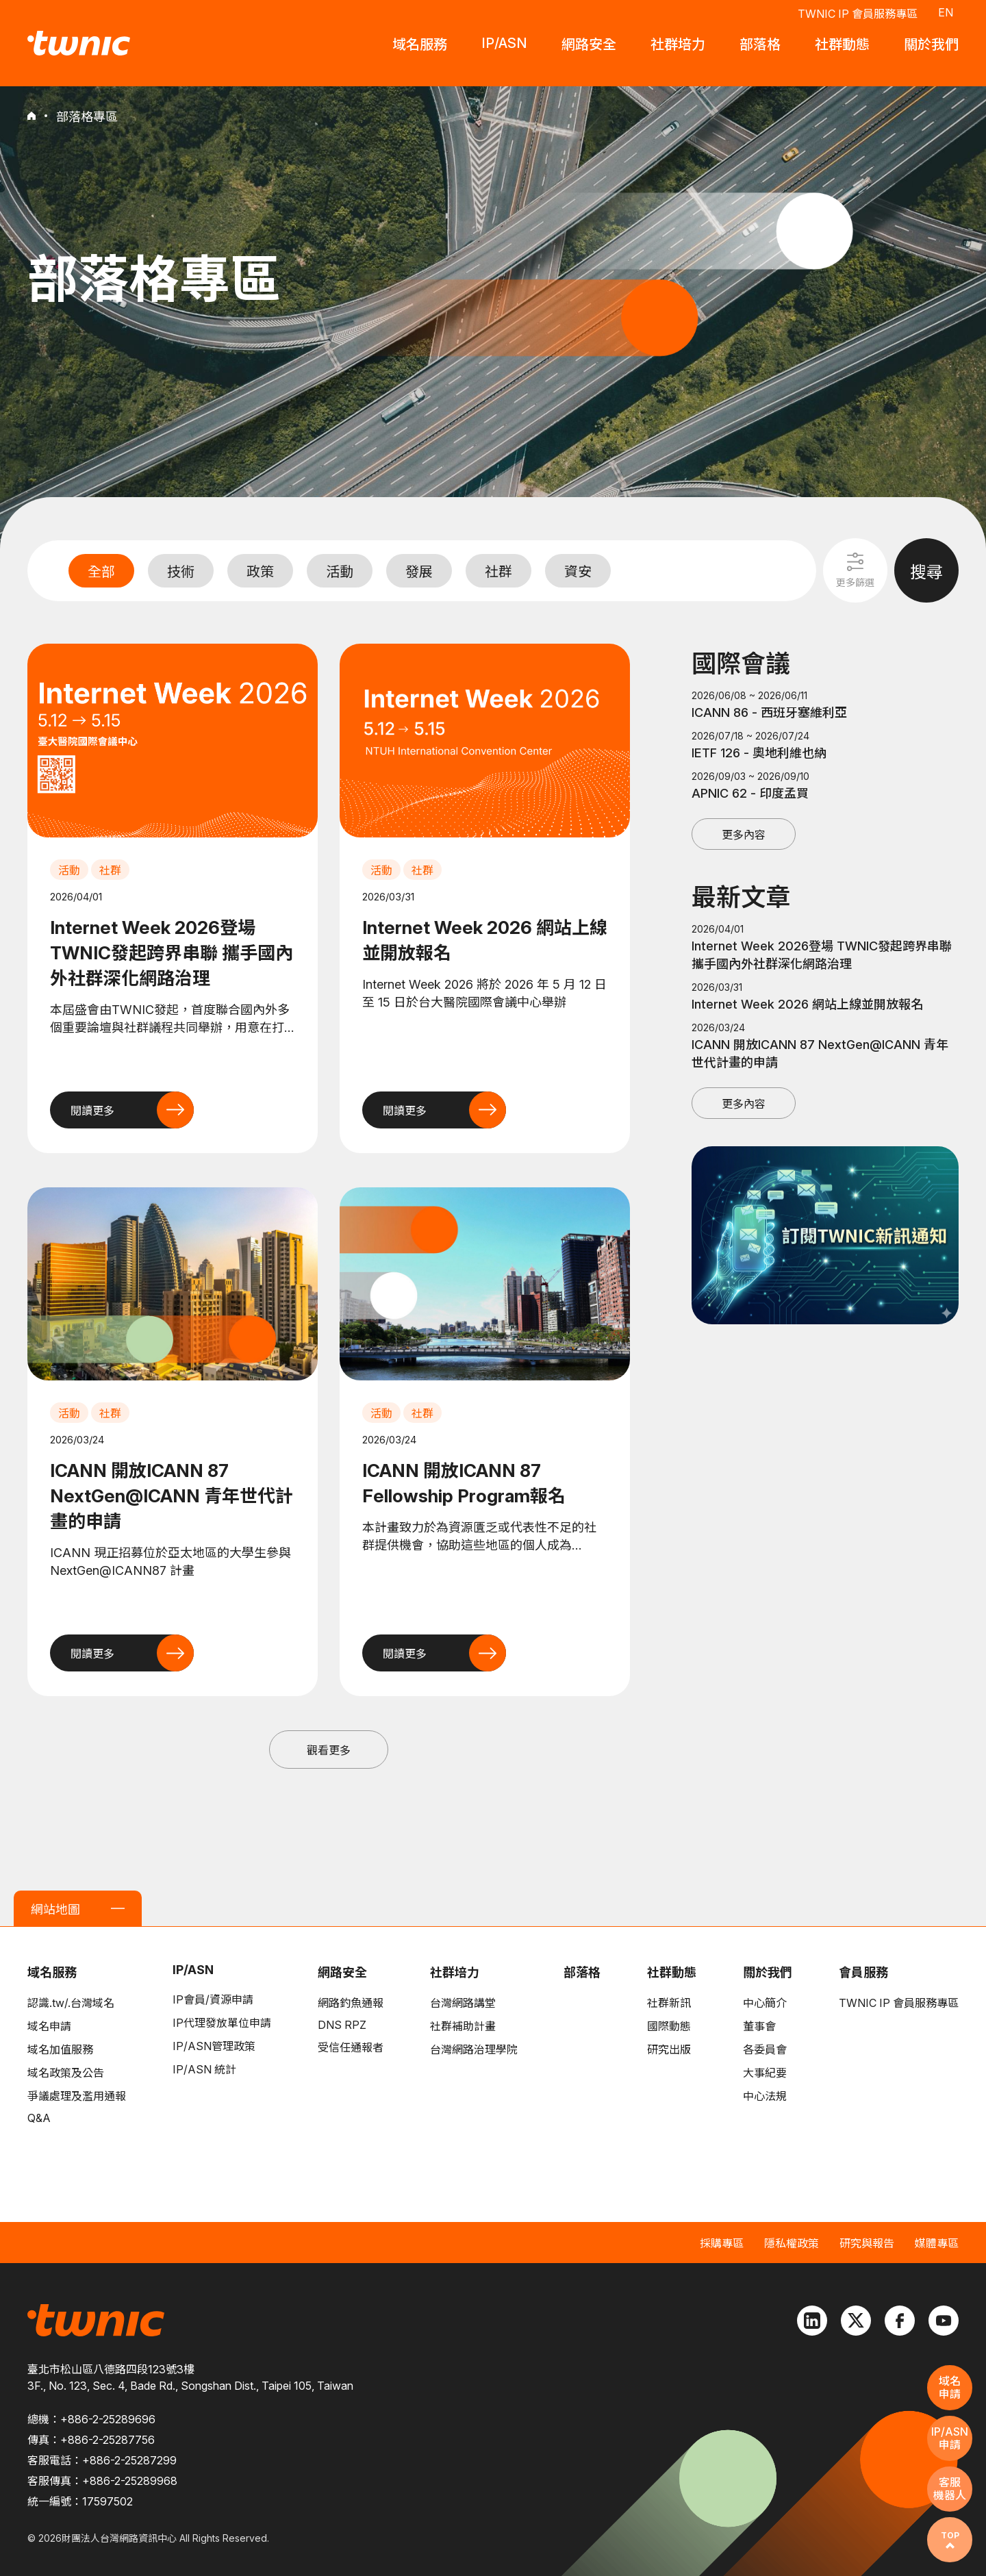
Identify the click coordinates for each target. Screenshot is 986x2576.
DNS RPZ (342, 2025)
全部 (101, 572)
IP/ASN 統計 (204, 2069)
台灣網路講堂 (463, 2003)
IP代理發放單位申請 (222, 2023)
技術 (180, 572)
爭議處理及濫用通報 (76, 2096)
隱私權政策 (791, 2243)
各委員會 (765, 2049)
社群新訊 (669, 2003)
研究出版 (669, 2049)
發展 (419, 572)
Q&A (39, 2118)
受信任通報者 (350, 2047)
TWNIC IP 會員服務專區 (858, 14)
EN (945, 12)
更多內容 (744, 835)
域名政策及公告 (65, 2073)
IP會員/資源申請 (213, 1999)
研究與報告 (866, 2243)
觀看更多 (329, 1750)
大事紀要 (765, 2073)
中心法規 (765, 2096)
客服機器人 (949, 2488)
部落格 (582, 1972)
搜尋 (926, 572)
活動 (339, 572)
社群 (498, 572)
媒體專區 (937, 2243)
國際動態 (669, 2026)
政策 (260, 572)
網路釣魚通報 (350, 2003)
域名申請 (49, 2026)
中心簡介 (765, 2003)
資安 (578, 572)
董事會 (759, 2026)
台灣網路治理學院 (474, 2049)
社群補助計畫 (463, 2026)
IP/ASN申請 (949, 2438)
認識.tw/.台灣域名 (70, 2003)
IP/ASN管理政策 (214, 2046)
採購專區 (722, 2243)
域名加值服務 (60, 2049)
